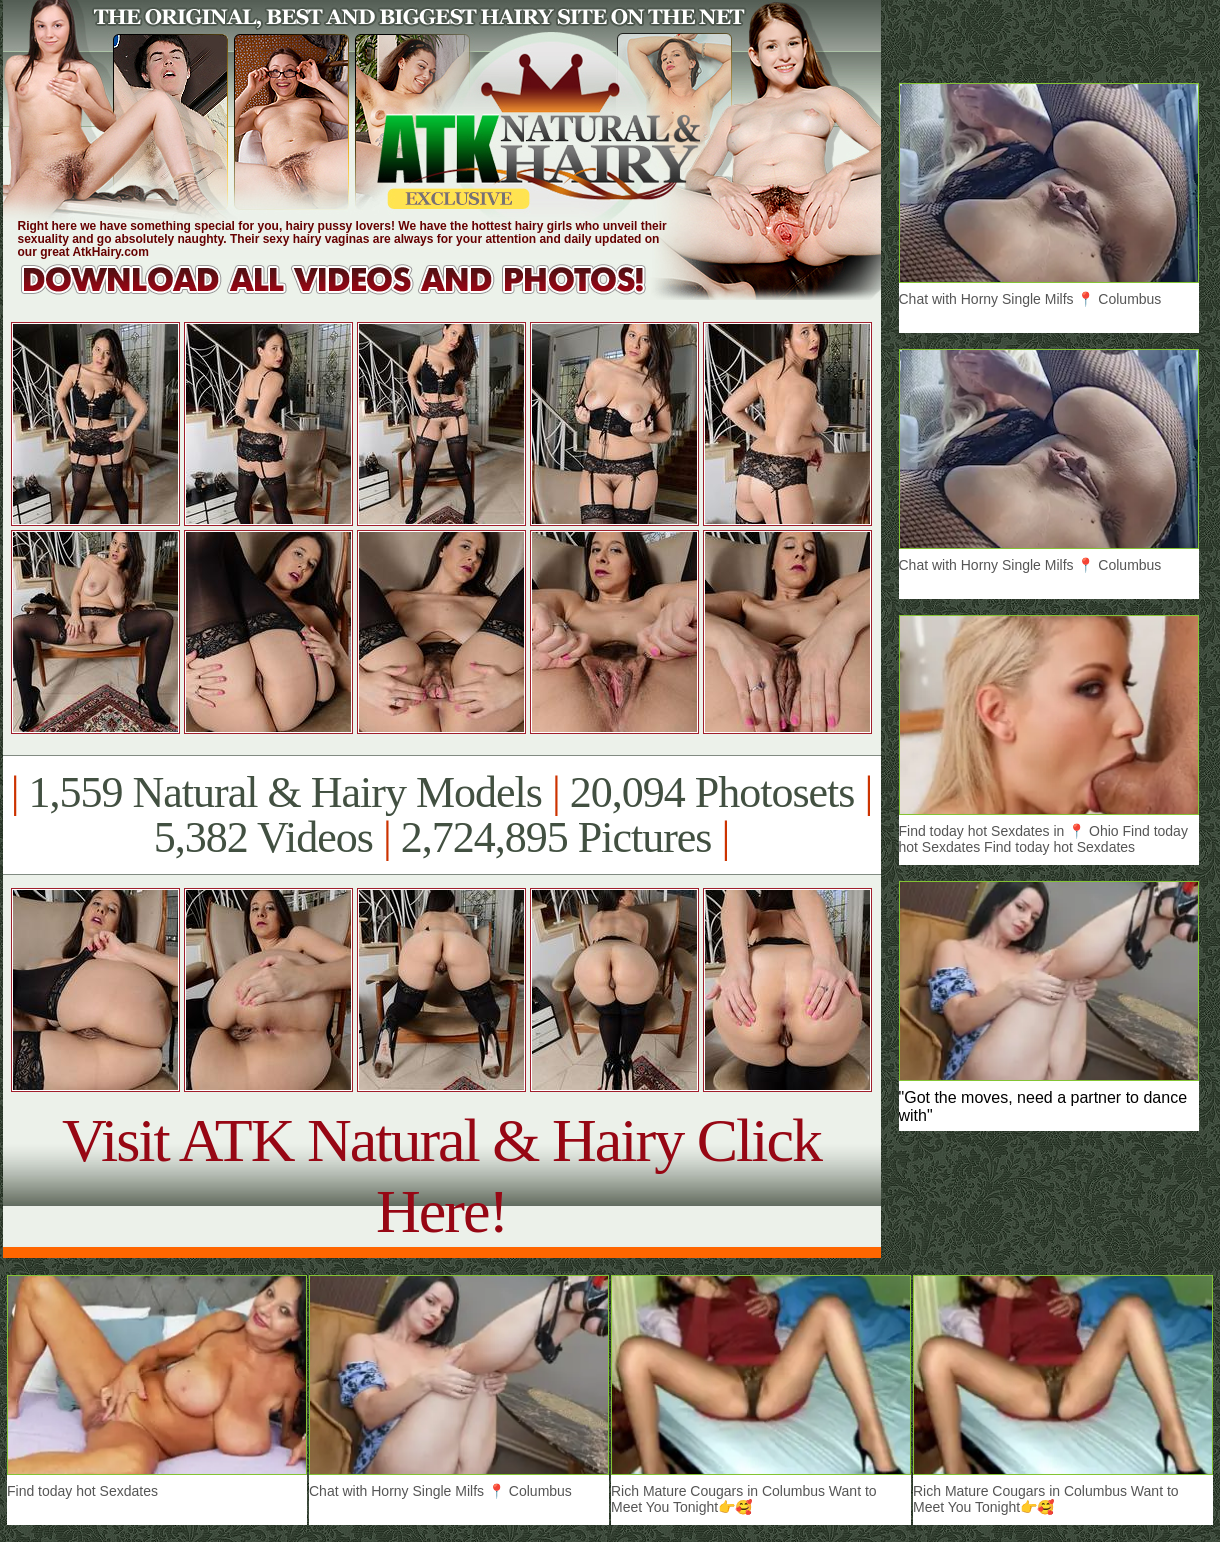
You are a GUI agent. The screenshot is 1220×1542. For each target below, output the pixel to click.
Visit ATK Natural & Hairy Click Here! (441, 1175)
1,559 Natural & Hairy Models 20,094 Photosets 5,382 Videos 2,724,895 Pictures (441, 815)
